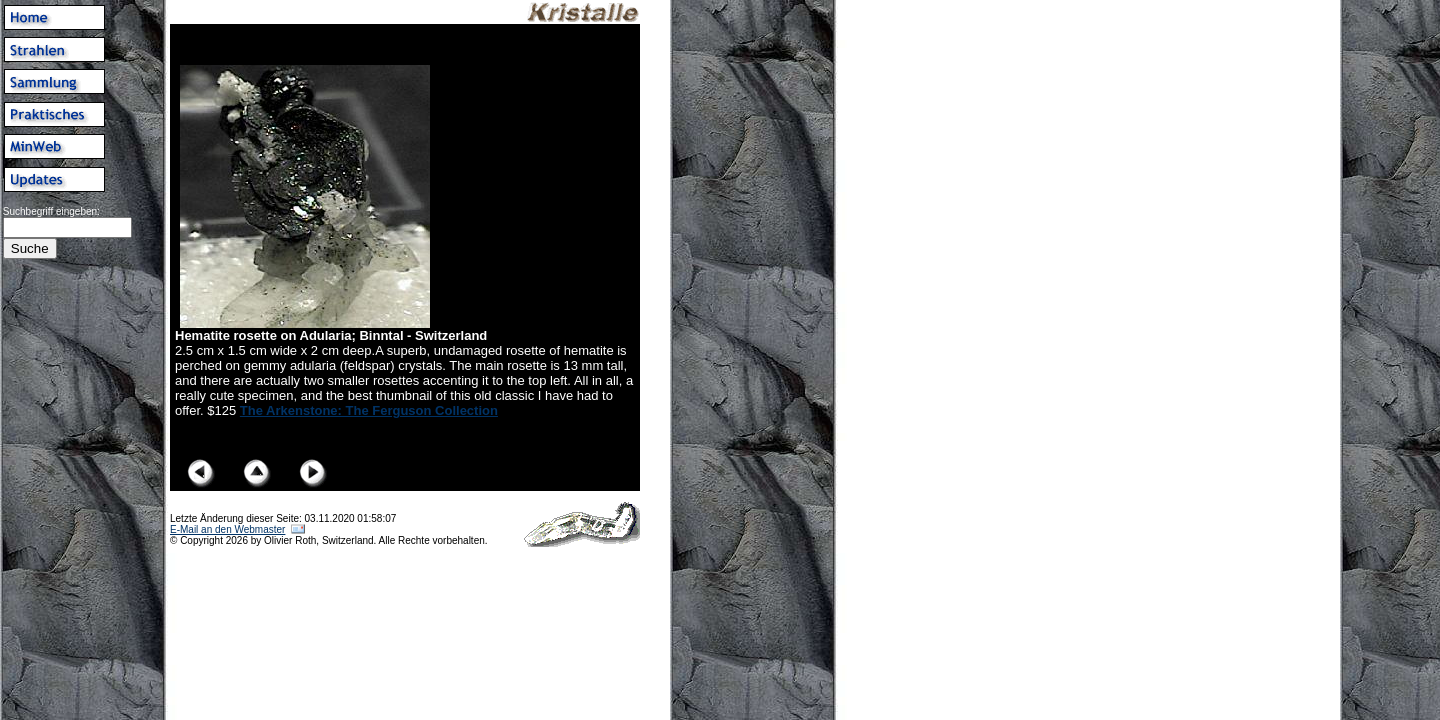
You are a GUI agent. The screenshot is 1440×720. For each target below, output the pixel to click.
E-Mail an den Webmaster (227, 529)
